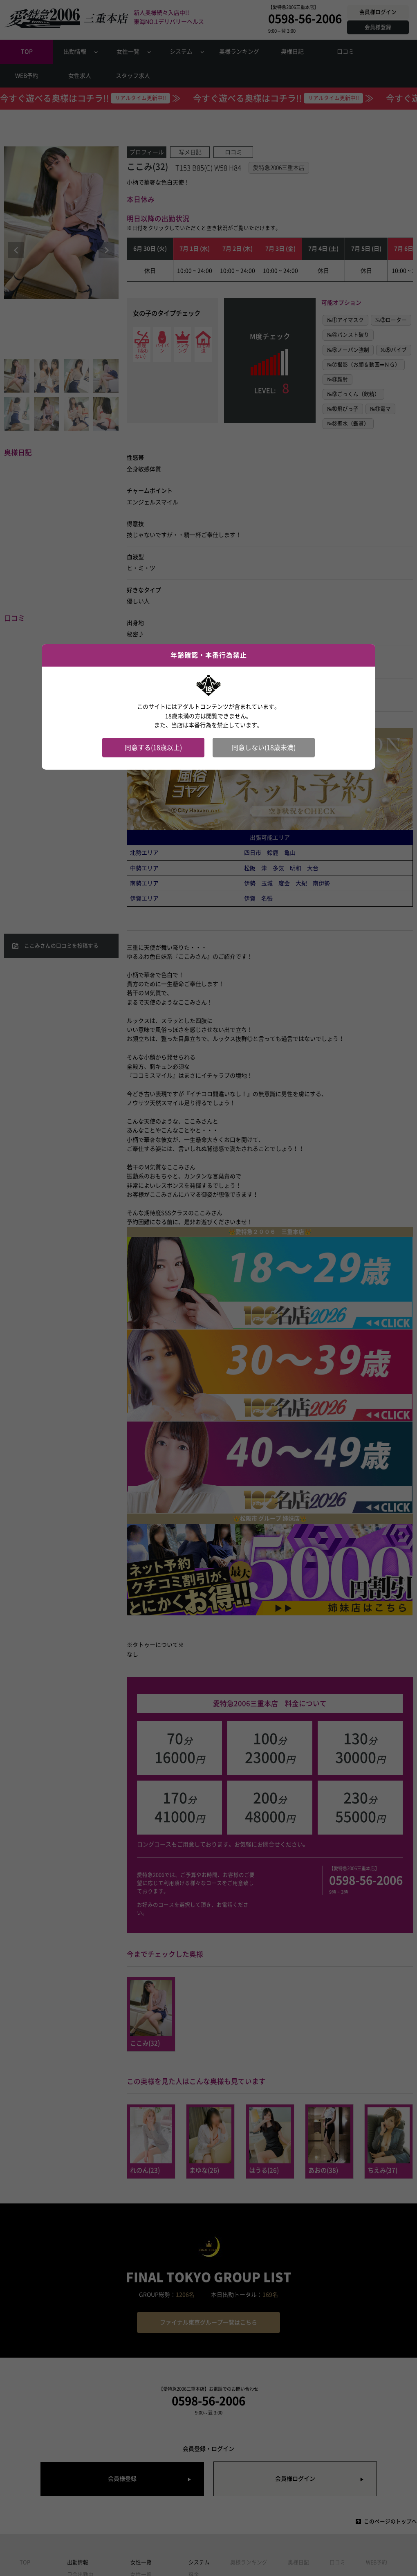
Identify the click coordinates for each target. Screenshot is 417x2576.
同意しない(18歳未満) (264, 747)
